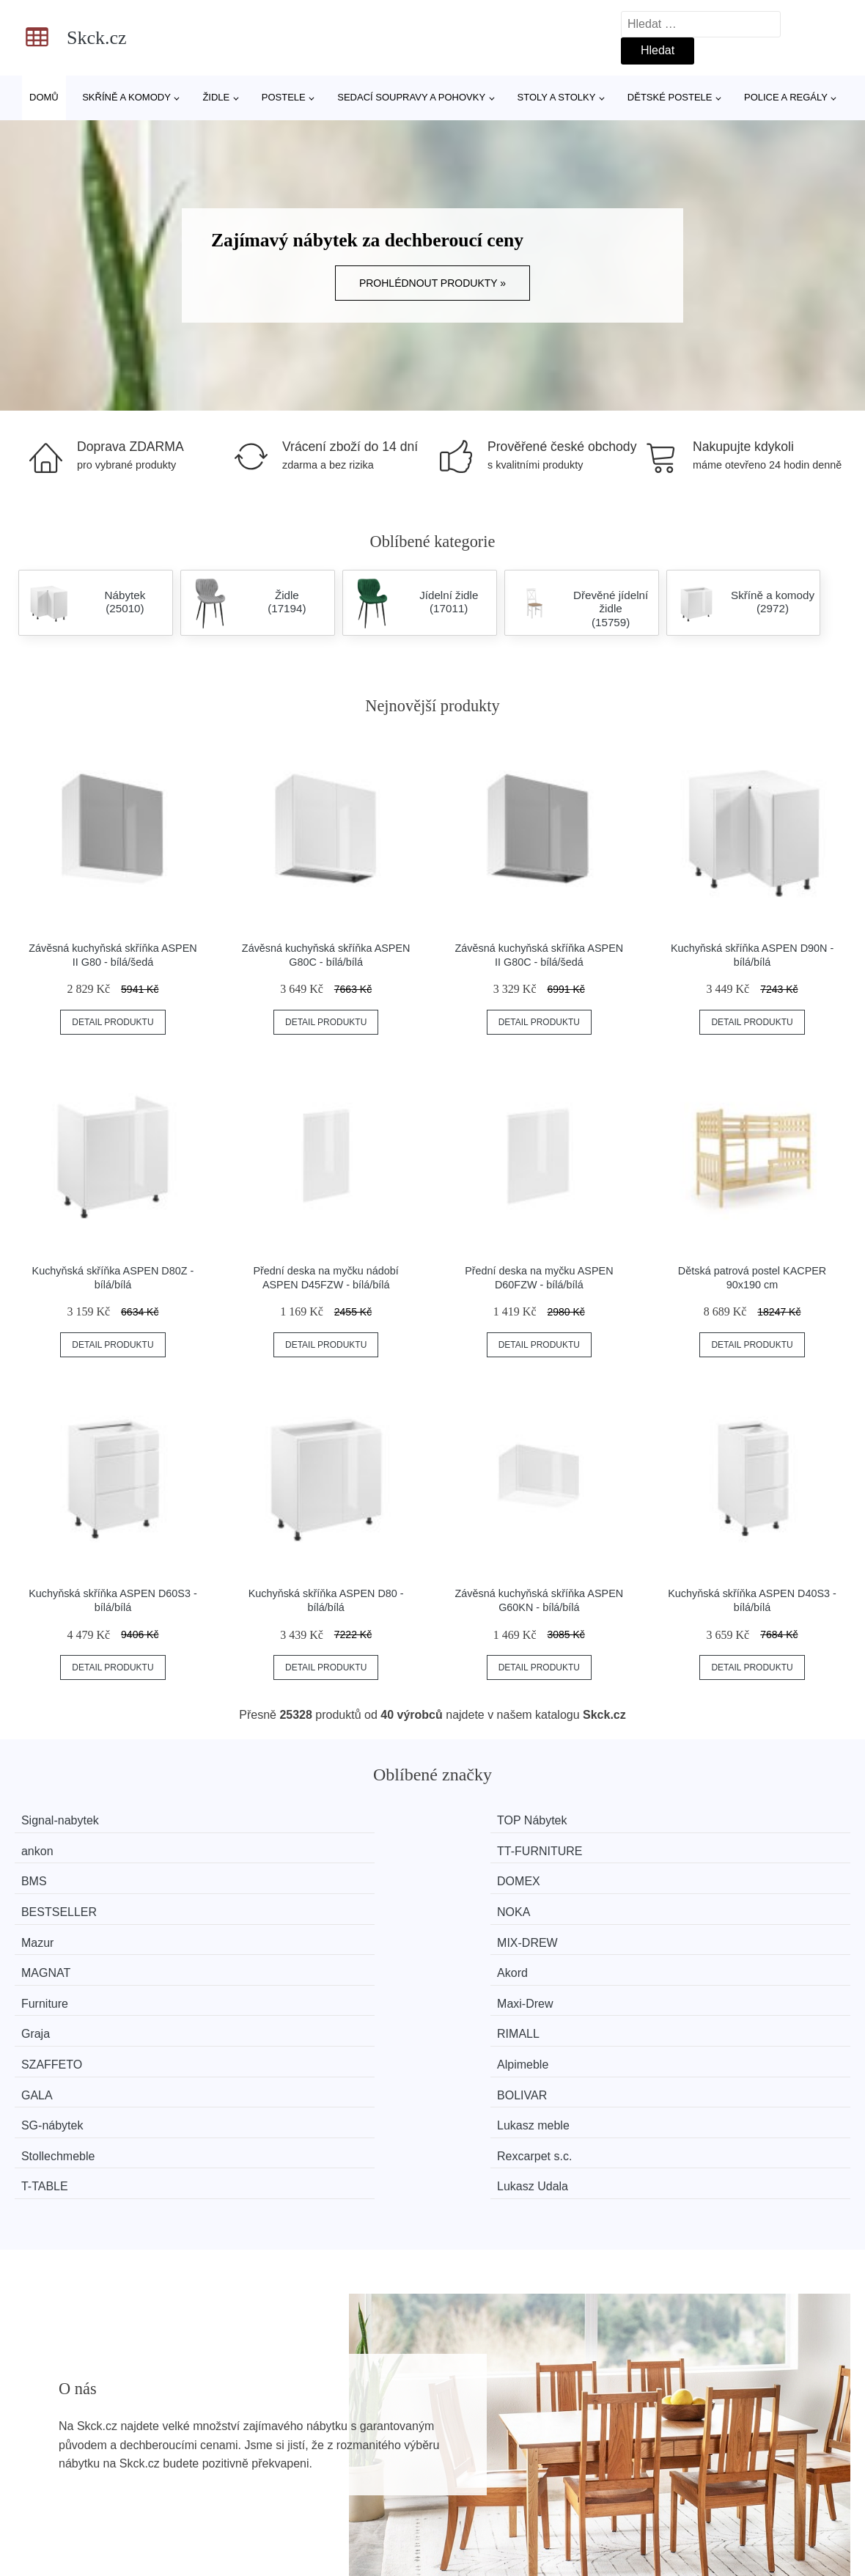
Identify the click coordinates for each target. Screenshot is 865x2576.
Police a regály (786, 97)
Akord (692, 1875)
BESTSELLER (499, 1848)
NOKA (693, 1848)
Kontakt (668, 2509)
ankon (478, 1820)
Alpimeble (273, 1931)
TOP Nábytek (282, 1820)
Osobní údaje (370, 2542)
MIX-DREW (278, 1875)
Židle (215, 97)
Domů (44, 97)
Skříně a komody (126, 97)
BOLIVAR (701, 1931)
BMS (46, 1848)
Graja (476, 1903)
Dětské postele (670, 97)
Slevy (36, 2542)
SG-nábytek (64, 1958)
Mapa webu (366, 2509)
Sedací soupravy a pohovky (411, 97)
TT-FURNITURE (719, 1820)
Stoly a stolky (557, 97)
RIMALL (698, 1903)
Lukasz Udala (712, 1986)
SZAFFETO (63, 1931)
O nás (664, 2475)
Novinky (43, 2509)
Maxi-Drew (275, 1903)
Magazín (358, 2475)
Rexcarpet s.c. (714, 1958)
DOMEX (269, 1848)
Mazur (49, 1875)
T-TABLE (56, 1986)
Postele (284, 97)
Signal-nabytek (72, 1820)
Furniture (56, 1903)
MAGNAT (486, 1875)
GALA (477, 1931)
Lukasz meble (284, 1958)
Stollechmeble (499, 1958)
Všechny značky (64, 2475)
